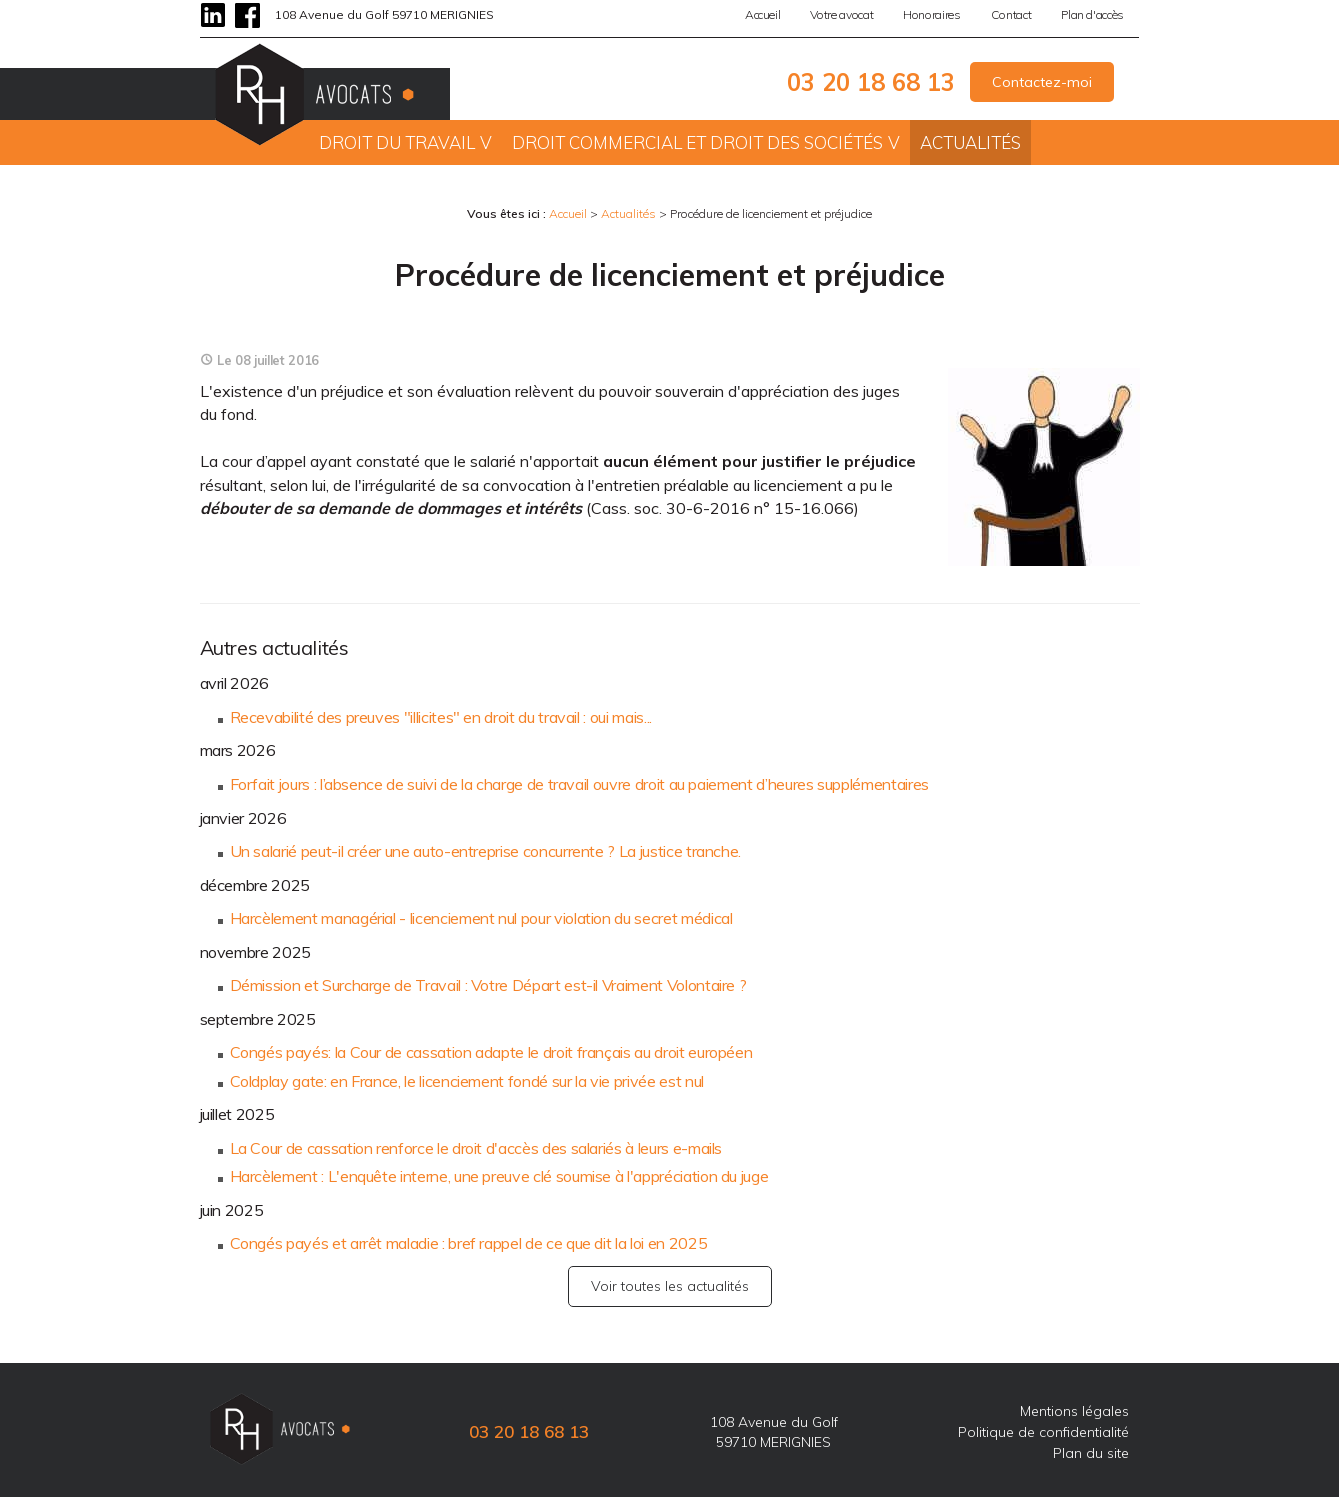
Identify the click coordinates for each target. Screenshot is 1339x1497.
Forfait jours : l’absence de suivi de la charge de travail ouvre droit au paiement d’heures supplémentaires (579, 784)
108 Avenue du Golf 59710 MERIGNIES (384, 14)
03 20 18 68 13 (871, 82)
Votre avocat (841, 14)
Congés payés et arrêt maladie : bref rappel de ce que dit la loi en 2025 (469, 1243)
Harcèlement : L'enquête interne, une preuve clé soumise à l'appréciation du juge (499, 1176)
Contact (1011, 14)
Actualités (970, 142)
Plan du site (1091, 1453)
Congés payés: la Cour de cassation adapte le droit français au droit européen (491, 1052)
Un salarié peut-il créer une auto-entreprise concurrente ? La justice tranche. (486, 851)
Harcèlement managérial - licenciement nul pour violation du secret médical (481, 918)
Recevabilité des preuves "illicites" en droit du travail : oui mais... (441, 717)
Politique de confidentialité (1043, 1432)
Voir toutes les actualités (670, 1286)
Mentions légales (1074, 1411)
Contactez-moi (1042, 82)
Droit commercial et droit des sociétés (697, 142)
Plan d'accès (1092, 14)
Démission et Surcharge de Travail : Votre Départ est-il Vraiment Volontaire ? (488, 985)
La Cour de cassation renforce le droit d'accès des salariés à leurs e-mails (476, 1148)
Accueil (763, 14)
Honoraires (931, 14)
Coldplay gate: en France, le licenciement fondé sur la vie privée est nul (467, 1081)
